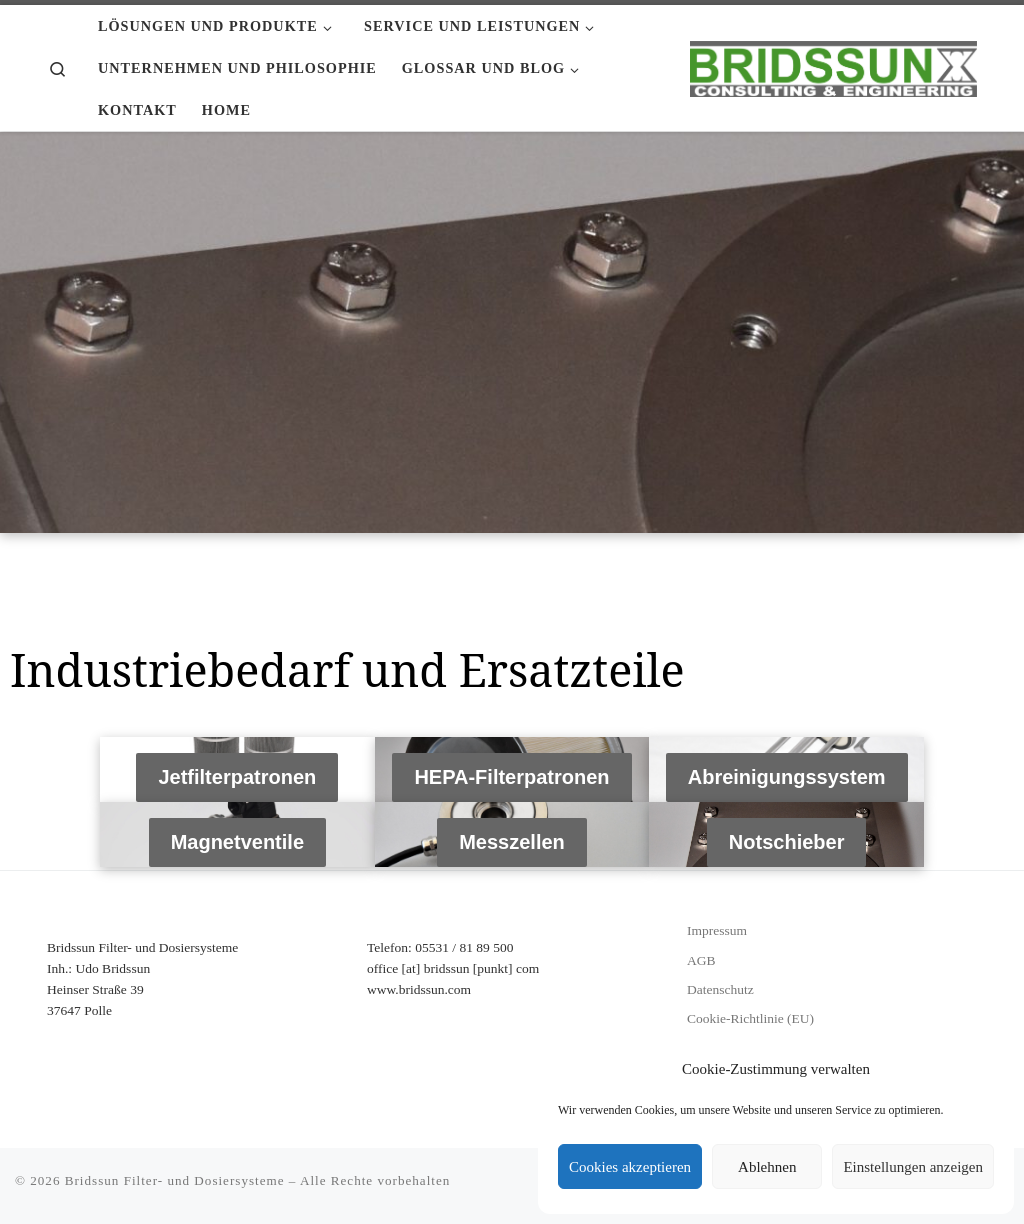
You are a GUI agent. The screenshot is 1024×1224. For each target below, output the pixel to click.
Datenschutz (720, 989)
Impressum (717, 930)
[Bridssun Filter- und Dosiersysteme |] (833, 65)
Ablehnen (767, 1167)
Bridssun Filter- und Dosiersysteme (175, 1180)
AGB (701, 960)
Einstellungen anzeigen (913, 1167)
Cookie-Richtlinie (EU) (750, 1018)
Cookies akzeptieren (630, 1167)
